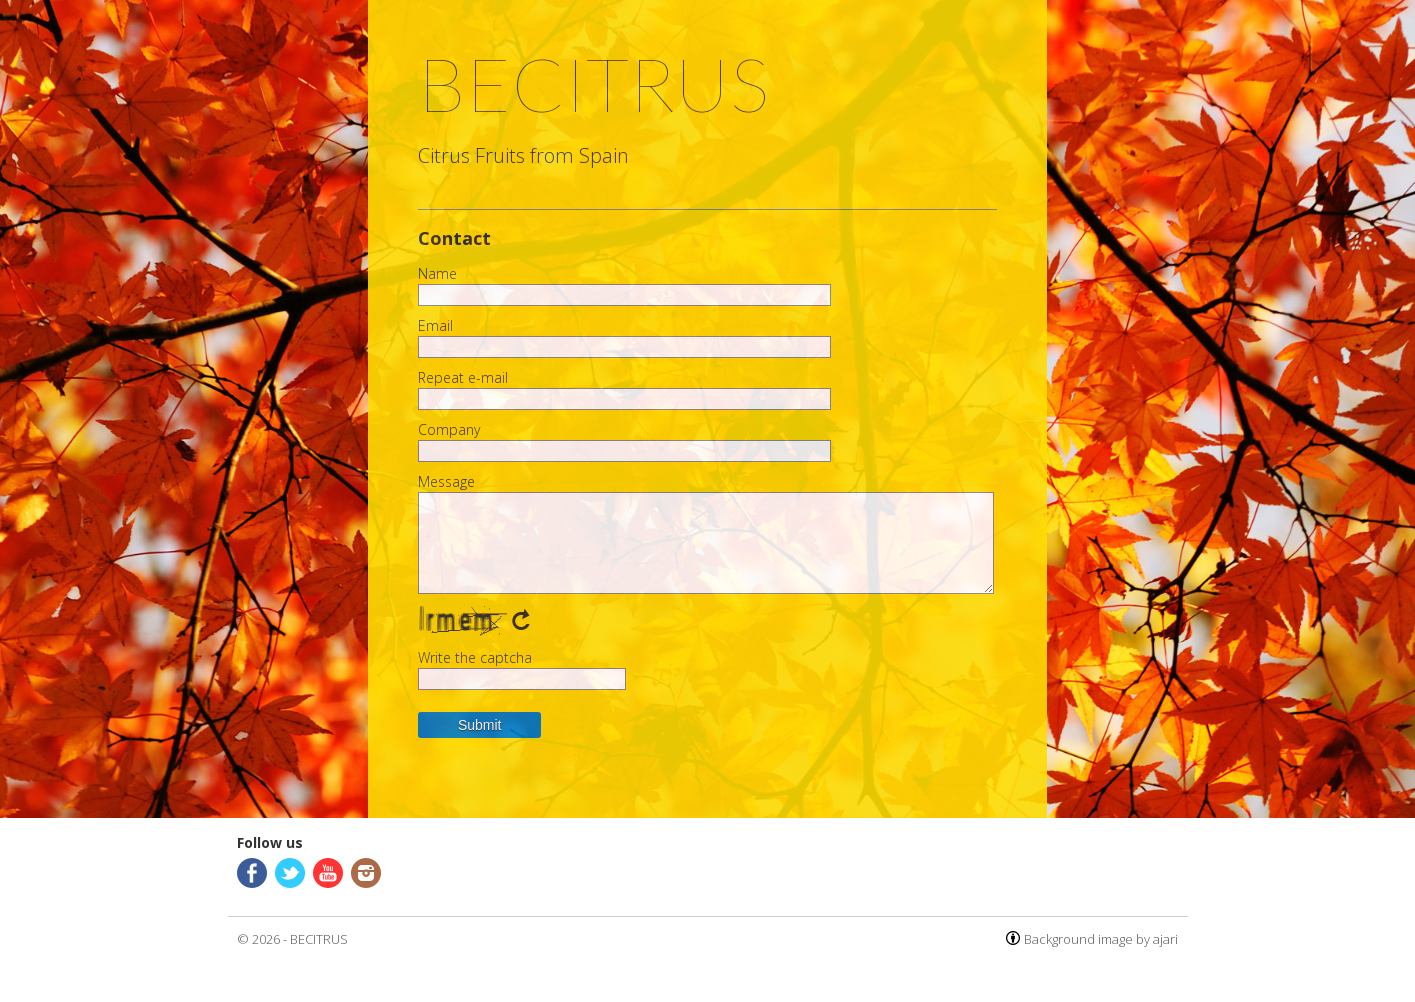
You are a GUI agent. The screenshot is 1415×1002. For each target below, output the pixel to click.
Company (449, 430)
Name (437, 274)
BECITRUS (319, 939)
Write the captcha (475, 658)
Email (435, 326)
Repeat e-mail (463, 378)
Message (446, 482)
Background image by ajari (1101, 939)
